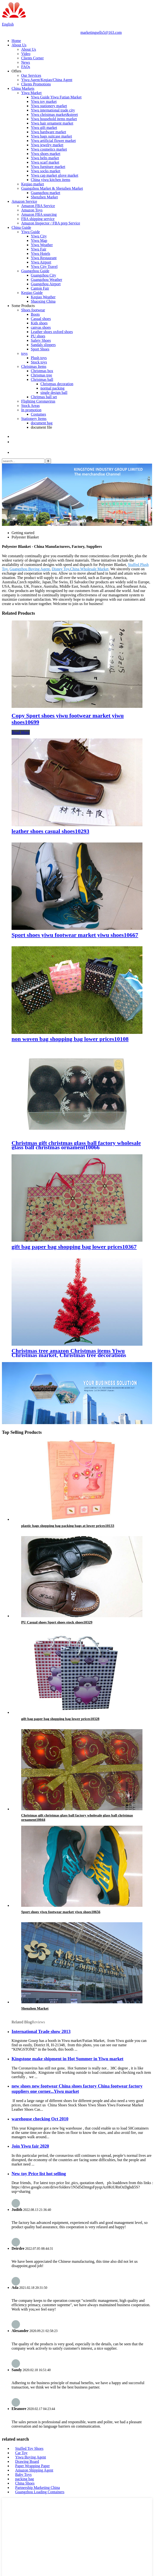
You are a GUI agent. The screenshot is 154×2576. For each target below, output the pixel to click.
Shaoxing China (43, 301)
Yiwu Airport (41, 262)
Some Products (23, 306)
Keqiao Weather (43, 297)
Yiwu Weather (42, 245)
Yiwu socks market (45, 171)
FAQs (25, 67)
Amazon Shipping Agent (34, 2470)
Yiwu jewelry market (47, 145)
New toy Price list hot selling (39, 2173)
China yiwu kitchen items (50, 180)
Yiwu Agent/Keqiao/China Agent (46, 80)
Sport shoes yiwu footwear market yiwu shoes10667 (75, 935)
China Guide (21, 227)
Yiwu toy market (44, 101)
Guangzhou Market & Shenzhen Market (52, 188)
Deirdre (32, 2248)
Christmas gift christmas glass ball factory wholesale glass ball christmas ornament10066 (76, 1145)
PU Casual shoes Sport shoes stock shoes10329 (56, 1622)
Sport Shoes (40, 349)
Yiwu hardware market (48, 132)
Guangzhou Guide (35, 271)
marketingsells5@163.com (101, 32)
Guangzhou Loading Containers (39, 2492)
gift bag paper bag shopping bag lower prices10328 (60, 1719)
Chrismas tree (41, 375)
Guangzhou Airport (46, 284)
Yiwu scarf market (45, 162)
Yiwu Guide (30, 232)
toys (24, 353)
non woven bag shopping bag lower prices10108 (70, 1039)
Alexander (35, 2331)
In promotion (31, 410)
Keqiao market (32, 184)
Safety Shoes (41, 340)
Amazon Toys (32, 210)
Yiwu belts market (45, 158)
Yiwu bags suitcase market (51, 136)
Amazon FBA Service (38, 206)
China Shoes (24, 2483)
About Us (19, 45)
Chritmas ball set (44, 397)
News (25, 62)
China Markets (23, 88)
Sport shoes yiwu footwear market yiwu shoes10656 (60, 1912)
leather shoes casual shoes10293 (50, 831)
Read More (20, 732)
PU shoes (38, 336)
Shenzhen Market (44, 197)
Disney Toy (60, 569)
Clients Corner (32, 58)
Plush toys (39, 358)
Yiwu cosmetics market (49, 149)
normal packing (52, 388)
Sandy (31, 2370)
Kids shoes (39, 323)
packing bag (24, 2479)
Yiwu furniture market (48, 167)
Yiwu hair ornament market (52, 123)
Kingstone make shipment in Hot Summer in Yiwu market (67, 2058)
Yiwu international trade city (53, 110)
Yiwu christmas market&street (54, 114)
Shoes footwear (33, 310)
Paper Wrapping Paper (32, 2466)
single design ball (53, 392)
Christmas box (42, 371)
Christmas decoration (56, 384)
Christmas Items (33, 366)
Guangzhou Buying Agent (30, 569)
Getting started (23, 533)
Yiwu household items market (54, 119)
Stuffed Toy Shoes (29, 2448)
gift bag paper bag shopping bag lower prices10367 (74, 1247)
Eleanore (33, 2409)
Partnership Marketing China (37, 2487)
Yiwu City (39, 236)
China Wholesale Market (89, 569)
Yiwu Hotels (40, 253)
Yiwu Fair (38, 249)
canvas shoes (41, 327)
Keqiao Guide (32, 293)
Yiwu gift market (44, 127)
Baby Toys (23, 2474)
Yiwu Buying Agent (30, 2457)
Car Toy (21, 2453)
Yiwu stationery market (49, 106)
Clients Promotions (36, 84)
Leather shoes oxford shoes (52, 332)
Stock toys (39, 362)
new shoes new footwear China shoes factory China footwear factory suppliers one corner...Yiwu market (77, 2088)
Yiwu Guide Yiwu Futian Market (56, 97)
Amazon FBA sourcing (39, 214)
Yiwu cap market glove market (54, 175)
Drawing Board (27, 2461)
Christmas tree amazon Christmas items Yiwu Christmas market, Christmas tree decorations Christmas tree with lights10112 (69, 1355)
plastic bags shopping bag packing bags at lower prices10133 (67, 1526)
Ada (29, 2287)
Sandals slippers (43, 345)
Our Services (31, 75)
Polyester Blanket (25, 537)
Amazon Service (24, 201)
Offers (16, 71)
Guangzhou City (43, 275)
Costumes (38, 414)
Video (25, 54)
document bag (41, 423)
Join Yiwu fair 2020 (30, 2146)
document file (41, 427)
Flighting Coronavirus (38, 401)
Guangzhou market (45, 193)
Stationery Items (33, 419)
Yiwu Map (39, 240)
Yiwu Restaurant (44, 258)
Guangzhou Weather (46, 280)
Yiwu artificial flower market (53, 141)
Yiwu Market (31, 93)
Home (16, 41)
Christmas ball (42, 379)
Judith (31, 2209)
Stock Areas (30, 406)
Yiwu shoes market (45, 154)
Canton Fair (40, 288)
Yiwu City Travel (44, 267)
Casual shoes (41, 319)
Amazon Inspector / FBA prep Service (50, 223)
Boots (35, 314)
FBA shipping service (38, 219)
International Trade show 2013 (41, 2031)
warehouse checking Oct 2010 (40, 2118)
